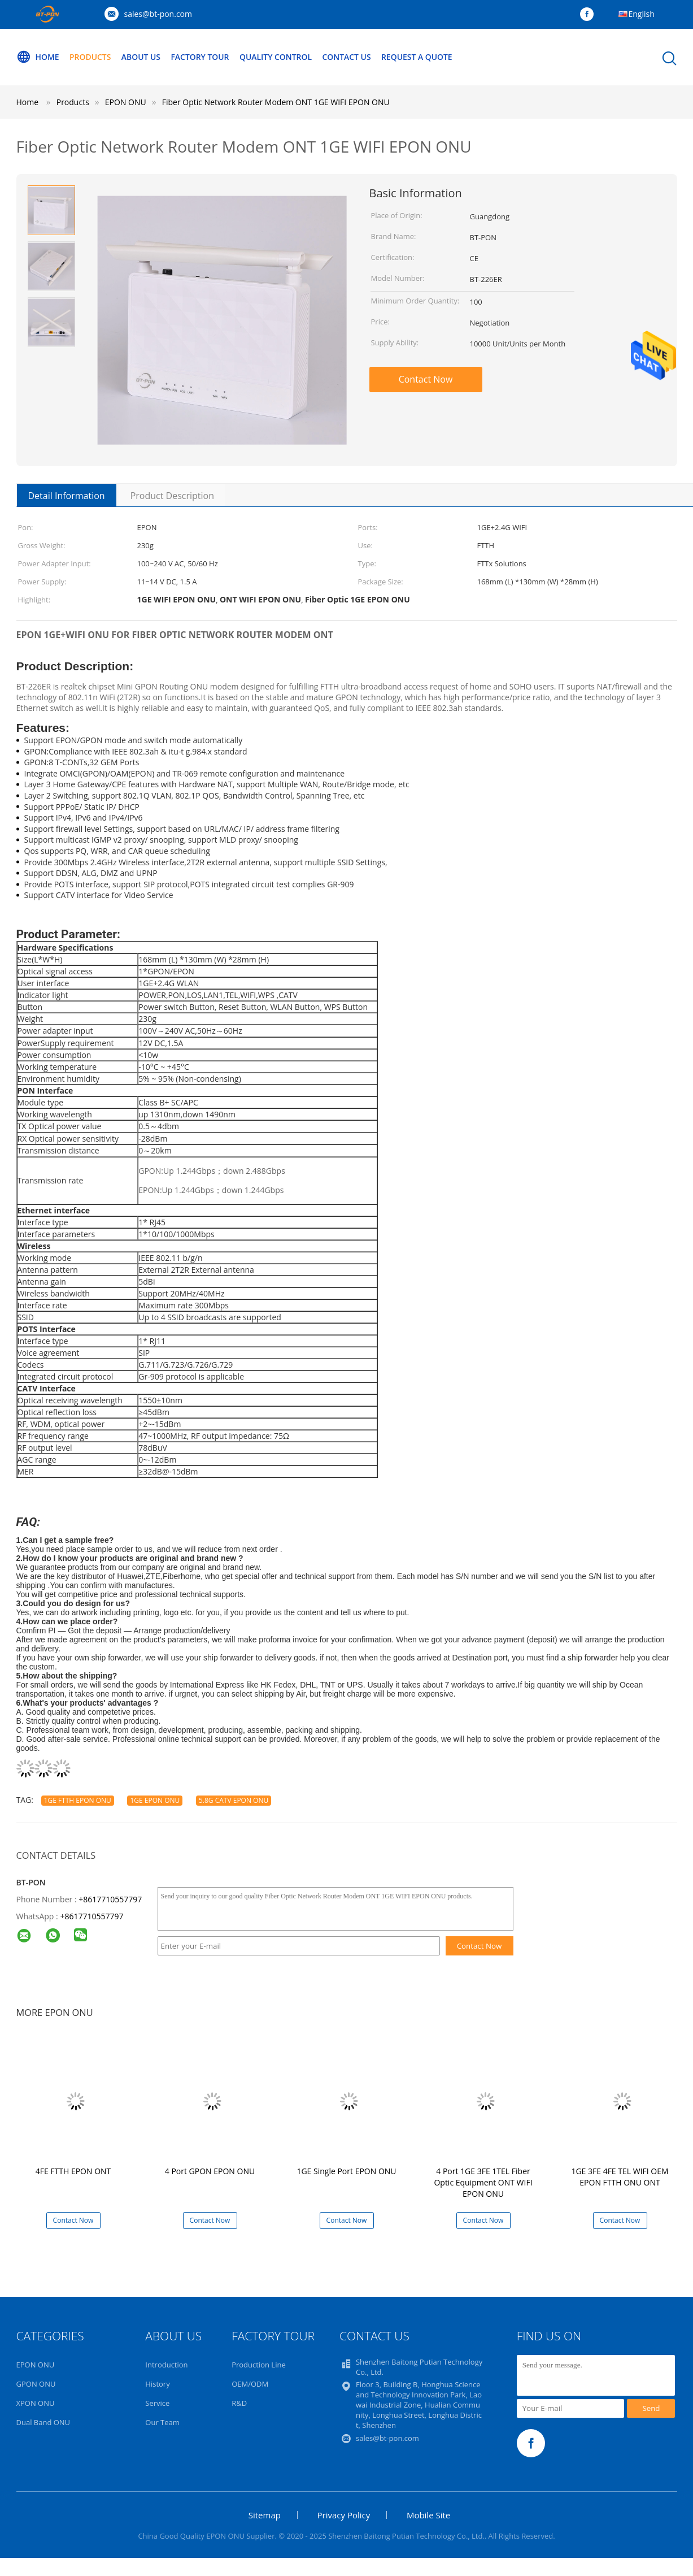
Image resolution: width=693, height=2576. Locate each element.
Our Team (162, 2422)
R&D (239, 2403)
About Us (142, 56)
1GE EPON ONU (155, 1800)
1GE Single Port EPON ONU (346, 2171)
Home (37, 57)
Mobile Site (428, 2515)
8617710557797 (93, 1916)
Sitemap (265, 2515)
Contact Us (348, 56)
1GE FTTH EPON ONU (77, 1800)
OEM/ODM (250, 2384)
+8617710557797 (110, 1899)
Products (90, 56)
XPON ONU (35, 2403)
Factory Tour (201, 56)
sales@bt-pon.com (158, 13)
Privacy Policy (344, 2515)
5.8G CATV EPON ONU (233, 1800)
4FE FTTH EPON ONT (73, 2171)
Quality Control (277, 56)
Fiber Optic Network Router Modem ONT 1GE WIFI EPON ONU (276, 102)
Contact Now (426, 379)
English (642, 13)
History (157, 2384)
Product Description (172, 495)
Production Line (259, 2365)
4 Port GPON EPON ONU (210, 2171)
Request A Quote (419, 56)
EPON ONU (35, 2365)
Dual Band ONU (43, 2422)
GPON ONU (36, 2384)
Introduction (166, 2365)
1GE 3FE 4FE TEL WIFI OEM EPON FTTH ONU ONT (619, 2177)
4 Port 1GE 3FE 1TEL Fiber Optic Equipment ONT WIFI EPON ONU (483, 2182)
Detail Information (66, 495)
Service (157, 2403)
